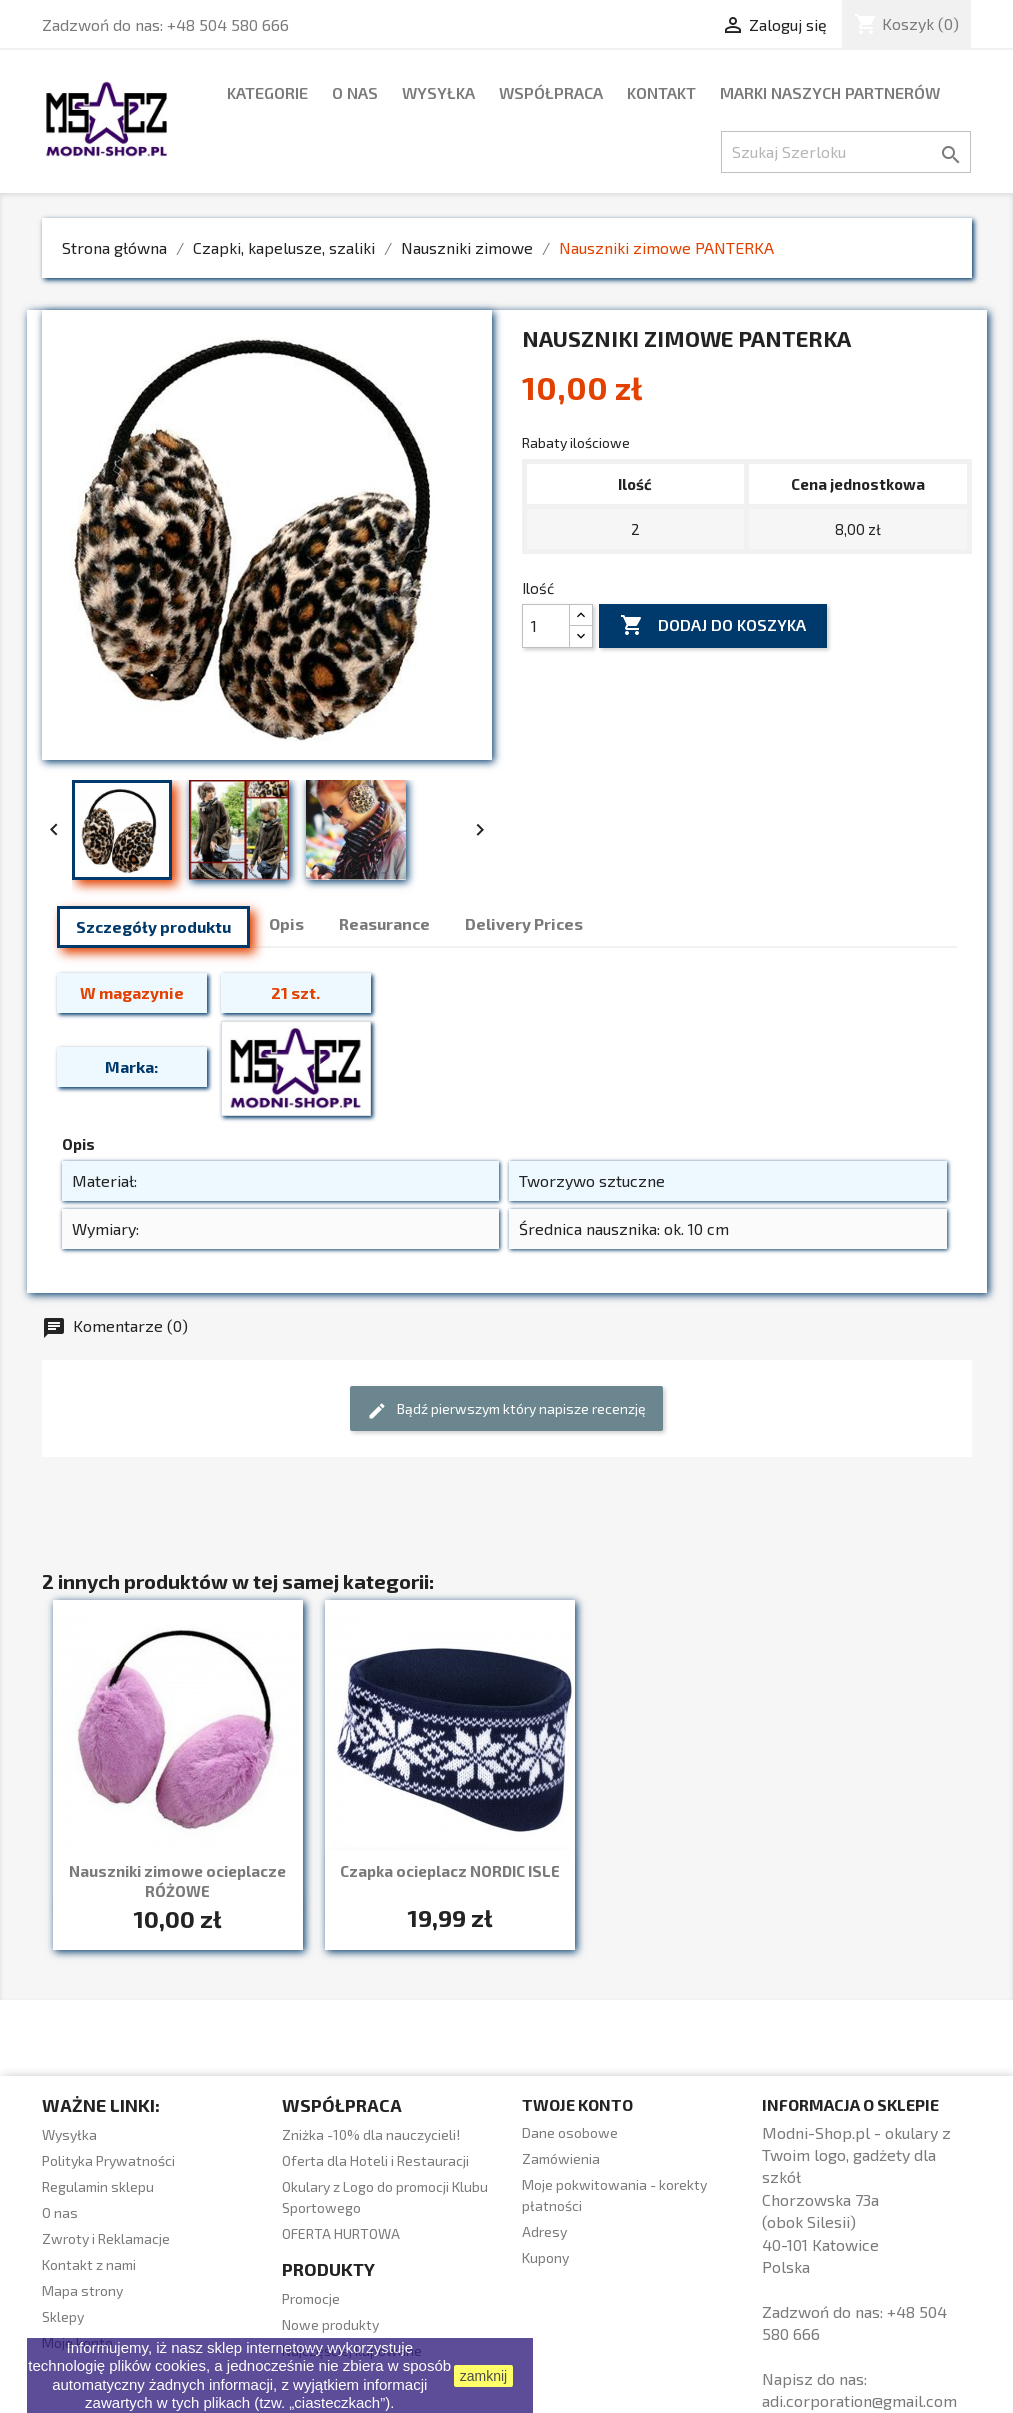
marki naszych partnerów (830, 92)
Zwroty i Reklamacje (106, 2238)
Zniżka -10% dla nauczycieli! (371, 2134)
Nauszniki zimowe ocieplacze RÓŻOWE (177, 1881)
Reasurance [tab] (384, 923)
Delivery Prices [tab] (524, 923)
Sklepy (63, 2316)
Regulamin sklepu (98, 2186)
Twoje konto (577, 2104)
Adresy (544, 2231)
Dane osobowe (570, 2132)
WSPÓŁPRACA (551, 92)
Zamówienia (561, 2158)
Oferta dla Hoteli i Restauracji (375, 2160)
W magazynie (132, 992)
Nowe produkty (330, 2324)
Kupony (545, 2257)
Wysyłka (438, 92)
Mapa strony (82, 2290)
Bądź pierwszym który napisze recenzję (506, 1410)
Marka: (131, 1066)
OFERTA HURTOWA (341, 2233)
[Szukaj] (846, 152)
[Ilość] (546, 626)
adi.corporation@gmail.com (859, 2400)
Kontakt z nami (89, 2264)
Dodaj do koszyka (713, 626)
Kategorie (267, 92)
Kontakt (661, 92)
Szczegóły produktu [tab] (153, 926)
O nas (355, 92)
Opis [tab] (286, 923)
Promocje (311, 2298)
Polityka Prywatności (108, 2160)
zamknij (483, 2376)
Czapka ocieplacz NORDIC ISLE (450, 1871)
